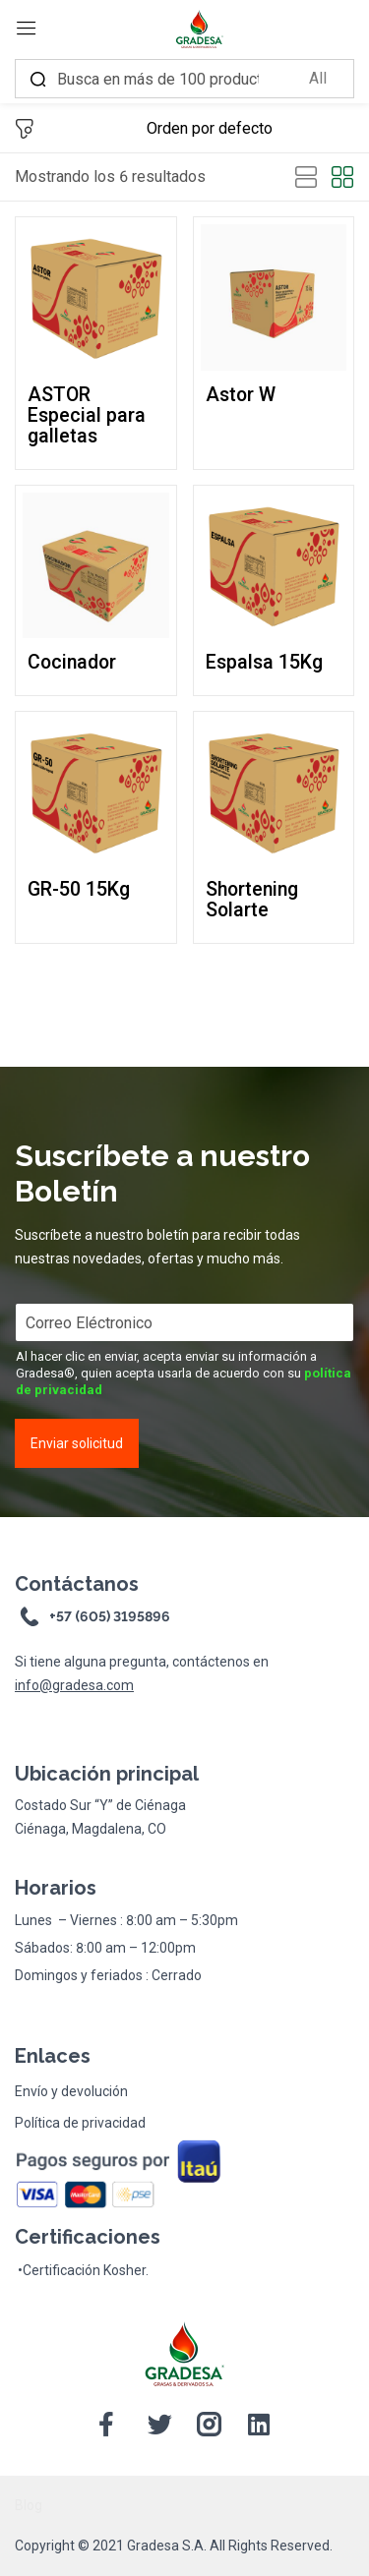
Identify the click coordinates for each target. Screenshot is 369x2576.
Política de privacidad (80, 2123)
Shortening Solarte (252, 899)
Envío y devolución (71, 2091)
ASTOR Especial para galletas (87, 415)
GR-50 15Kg (79, 889)
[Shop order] (250, 129)
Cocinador (72, 662)
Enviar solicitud (77, 1443)
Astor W (241, 394)
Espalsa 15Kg (264, 662)
